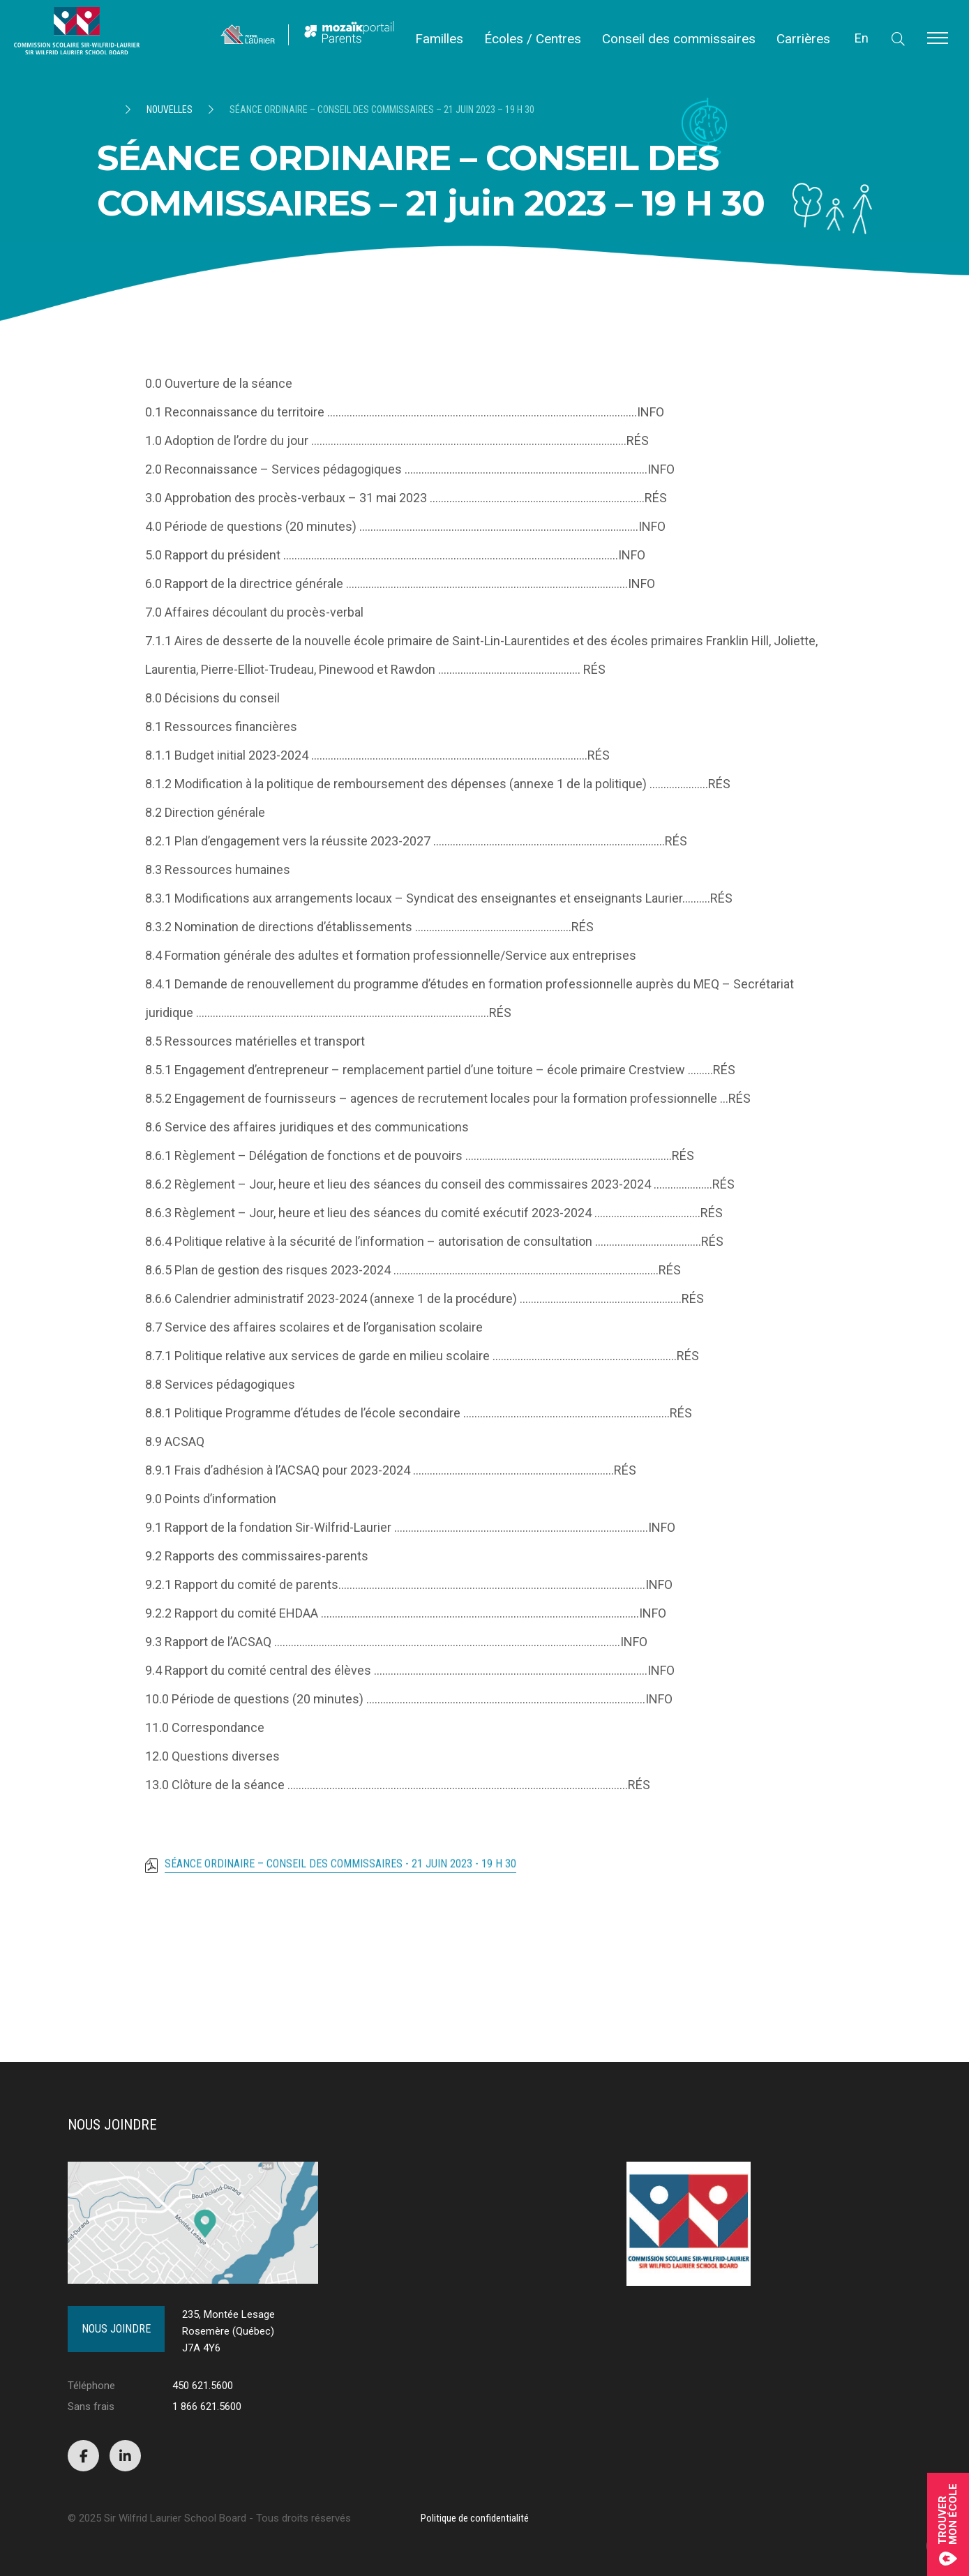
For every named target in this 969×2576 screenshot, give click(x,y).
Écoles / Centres (532, 38)
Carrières (803, 38)
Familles (439, 38)
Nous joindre (116, 2328)
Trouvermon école (948, 2524)
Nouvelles (170, 109)
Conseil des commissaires (679, 38)
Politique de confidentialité (475, 2518)
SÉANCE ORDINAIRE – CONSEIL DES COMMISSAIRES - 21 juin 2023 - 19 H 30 (340, 1870)
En (862, 38)
